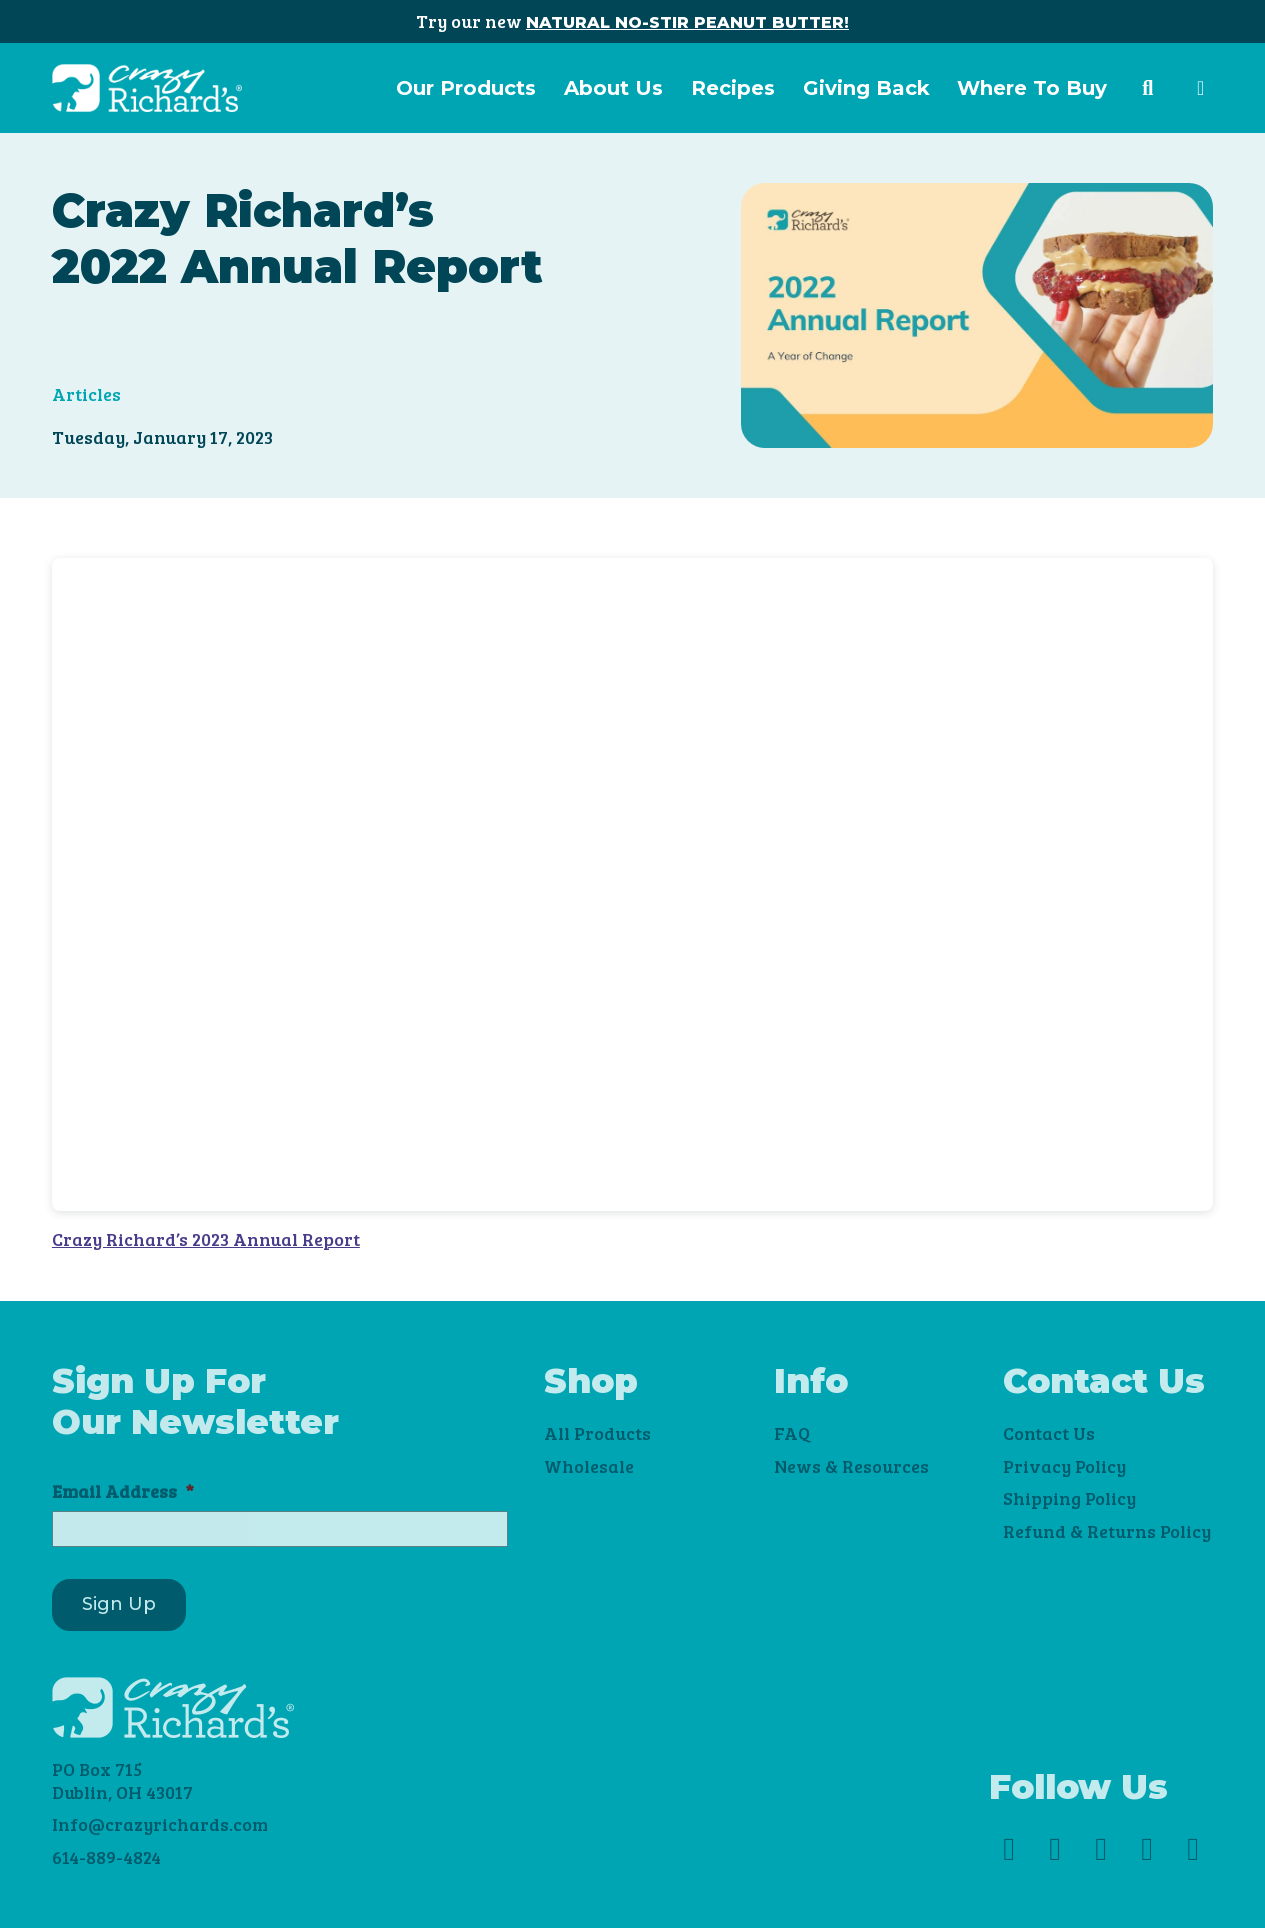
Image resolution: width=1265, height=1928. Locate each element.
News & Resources (851, 1466)
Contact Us (1049, 1433)
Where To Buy (1032, 88)
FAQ (792, 1433)
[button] (1147, 88)
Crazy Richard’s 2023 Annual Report (206, 1239)
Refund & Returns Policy (1107, 1531)
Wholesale (589, 1466)
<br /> (632, 884)
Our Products (466, 88)
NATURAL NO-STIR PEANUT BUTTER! (687, 22)
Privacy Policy (1064, 1466)
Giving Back (866, 88)
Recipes (733, 88)
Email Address (123, 1491)
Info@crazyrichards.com (160, 1824)
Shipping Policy (1069, 1498)
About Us (613, 88)
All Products (597, 1433)
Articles (86, 394)
